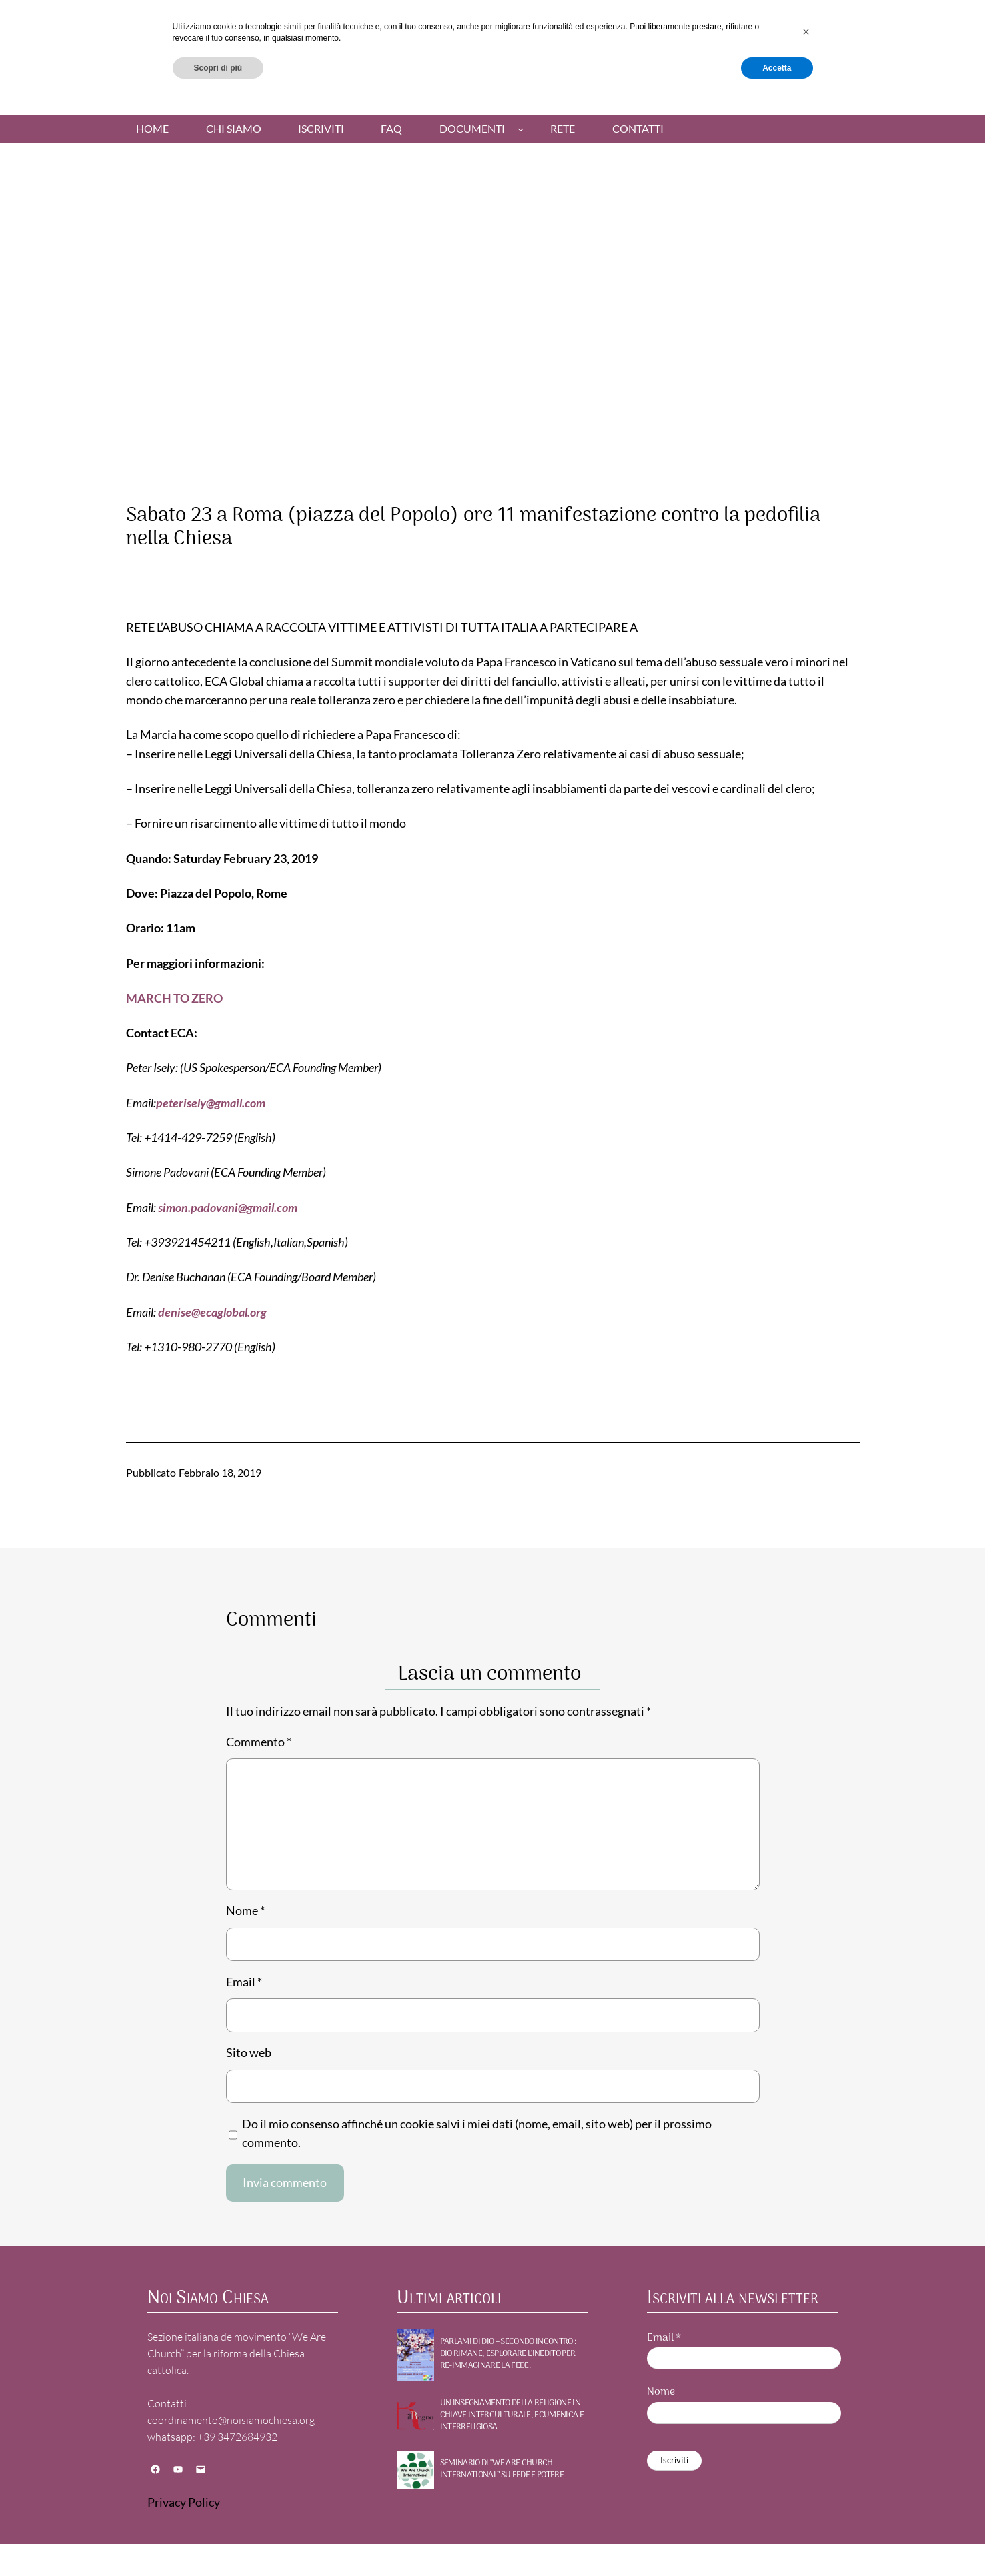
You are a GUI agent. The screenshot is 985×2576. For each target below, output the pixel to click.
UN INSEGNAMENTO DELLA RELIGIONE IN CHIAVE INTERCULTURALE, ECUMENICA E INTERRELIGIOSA (512, 2415)
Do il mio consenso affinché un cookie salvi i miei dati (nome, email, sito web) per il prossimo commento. (477, 2133)
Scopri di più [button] (218, 2540)
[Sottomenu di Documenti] (521, 128)
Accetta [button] (776, 2540)
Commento (258, 1742)
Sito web (248, 2053)
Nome (245, 1911)
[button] (806, 2505)
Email (244, 1982)
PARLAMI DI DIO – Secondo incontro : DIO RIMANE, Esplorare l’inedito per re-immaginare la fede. (508, 2354)
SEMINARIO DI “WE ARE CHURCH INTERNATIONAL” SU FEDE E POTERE (502, 2469)
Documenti (472, 129)
